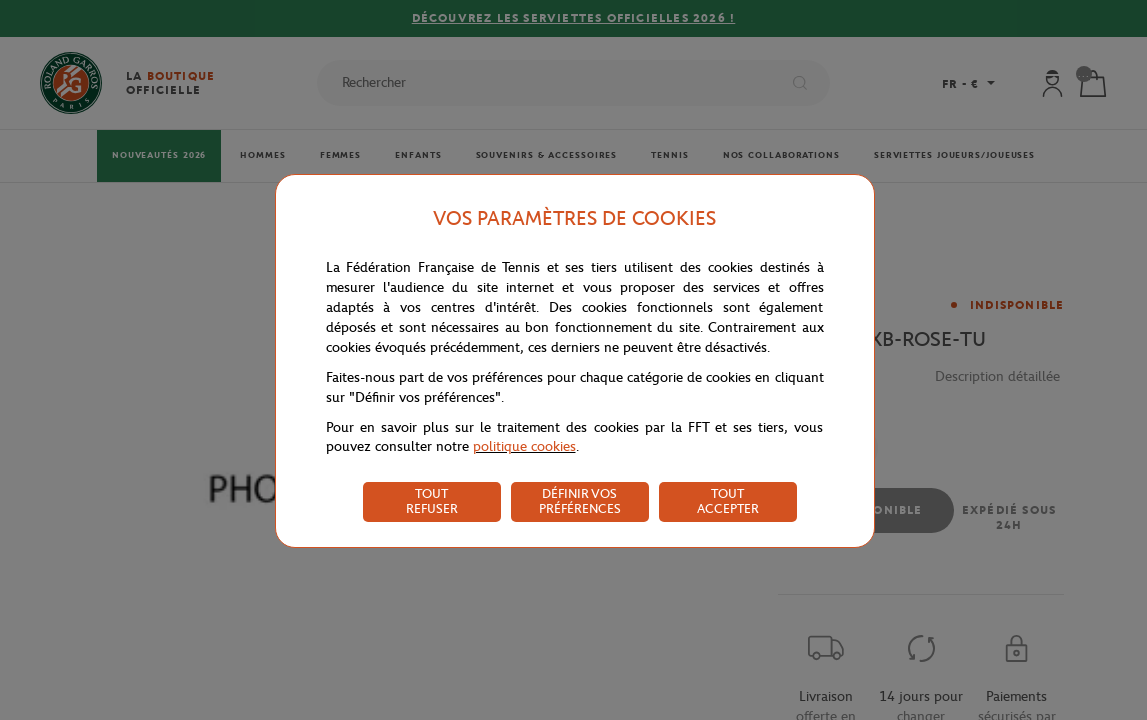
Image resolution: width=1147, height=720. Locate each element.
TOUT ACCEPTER (728, 501)
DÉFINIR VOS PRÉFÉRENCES (580, 501)
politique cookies (524, 446)
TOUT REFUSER (432, 501)
